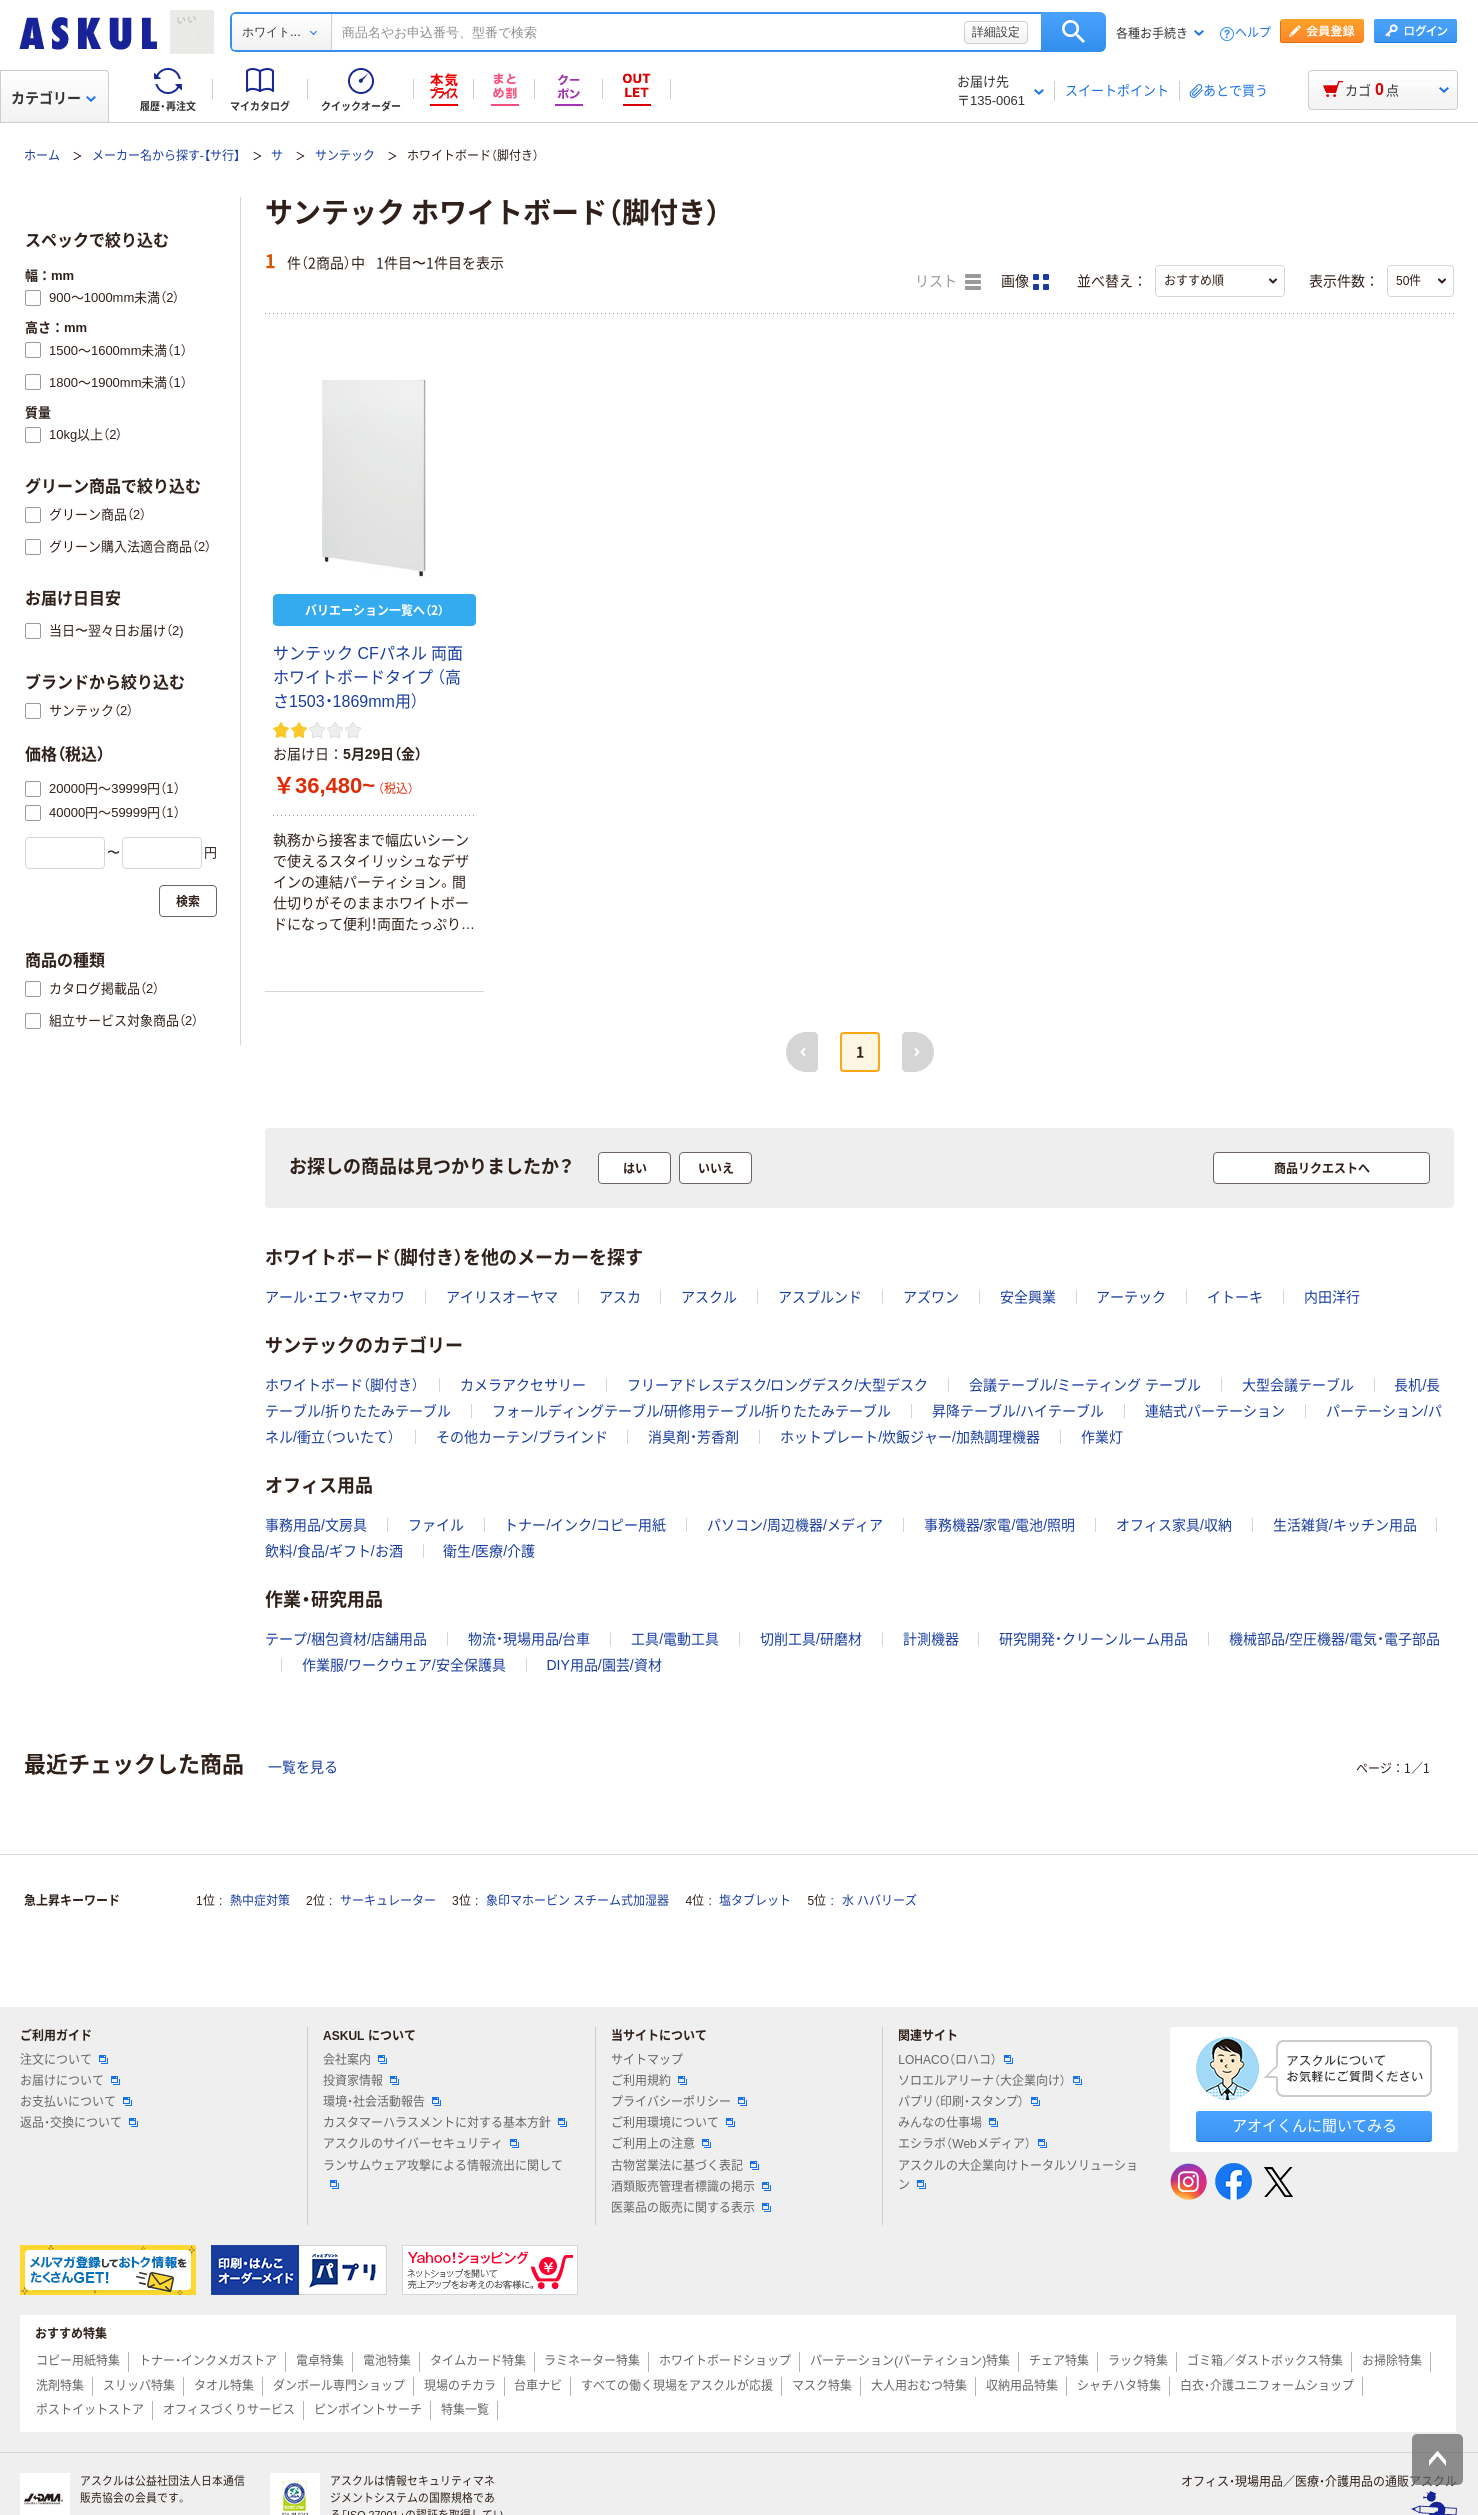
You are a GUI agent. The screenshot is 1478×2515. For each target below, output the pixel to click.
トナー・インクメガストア (208, 2361)
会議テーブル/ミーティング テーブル (1085, 1385)
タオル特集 (224, 2386)
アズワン (931, 1297)
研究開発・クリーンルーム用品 (1093, 1639)
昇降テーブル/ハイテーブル (1018, 1411)
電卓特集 (320, 2361)
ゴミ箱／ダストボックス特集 (1265, 2361)
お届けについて (70, 2081)
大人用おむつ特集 (919, 2386)
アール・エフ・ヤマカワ (335, 1297)
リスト (948, 282)
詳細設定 (996, 32)
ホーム (42, 156)
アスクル (709, 1297)
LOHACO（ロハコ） (955, 2060)
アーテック (1131, 1297)
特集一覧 (465, 2410)
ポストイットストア (90, 2410)
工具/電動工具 (675, 1639)
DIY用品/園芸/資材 (603, 1665)
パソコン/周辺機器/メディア (795, 1525)
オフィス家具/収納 (1174, 1525)
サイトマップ (647, 2060)
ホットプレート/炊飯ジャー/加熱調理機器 (910, 1437)
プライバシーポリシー (679, 2102)
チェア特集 (1059, 2361)
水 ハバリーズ (879, 1901)
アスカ (620, 1297)
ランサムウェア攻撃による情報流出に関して (443, 2174)
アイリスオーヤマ (502, 1297)
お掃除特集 (1392, 2361)
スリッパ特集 (139, 2386)
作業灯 (1102, 1437)
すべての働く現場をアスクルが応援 (677, 2386)
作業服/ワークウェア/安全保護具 (404, 1665)
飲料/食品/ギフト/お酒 (334, 1551)
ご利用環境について (673, 2123)
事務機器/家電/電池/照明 (1000, 1525)
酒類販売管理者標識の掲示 (691, 2187)
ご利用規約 (649, 2081)
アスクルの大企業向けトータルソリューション (1018, 2175)
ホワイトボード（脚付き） (342, 1385)
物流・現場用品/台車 (529, 1639)
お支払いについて (76, 2102)
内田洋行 (1332, 1297)
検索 (1073, 32)
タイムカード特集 (478, 2361)
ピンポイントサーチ (368, 2410)
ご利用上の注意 (661, 2144)
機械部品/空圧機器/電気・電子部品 (1334, 1639)
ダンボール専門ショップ (339, 2386)
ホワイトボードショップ (725, 2361)
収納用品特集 (1022, 2386)
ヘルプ (1253, 33)
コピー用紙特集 (78, 2361)
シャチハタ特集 (1119, 2386)
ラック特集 (1138, 2361)
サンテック (345, 156)
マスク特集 (822, 2386)
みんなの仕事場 (948, 2123)
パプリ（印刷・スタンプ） (969, 2102)
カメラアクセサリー (523, 1385)
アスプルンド (820, 1297)
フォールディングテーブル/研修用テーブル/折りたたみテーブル (692, 1411)
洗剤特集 (60, 2386)
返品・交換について (79, 2123)
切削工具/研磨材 (811, 1639)
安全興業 (1028, 1297)
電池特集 (387, 2361)
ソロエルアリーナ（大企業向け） (990, 2081)
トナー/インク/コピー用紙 (585, 1525)
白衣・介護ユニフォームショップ (1267, 2386)
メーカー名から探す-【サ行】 (166, 156)
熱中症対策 (260, 1901)
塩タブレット (755, 1901)
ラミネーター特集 (592, 2361)
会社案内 (355, 2060)
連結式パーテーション (1215, 1411)
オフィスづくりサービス (229, 2410)
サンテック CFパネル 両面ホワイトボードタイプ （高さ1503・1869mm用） (368, 677)
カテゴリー (53, 98)
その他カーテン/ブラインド (522, 1437)
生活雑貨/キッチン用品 (1345, 1525)
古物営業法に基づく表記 (685, 2166)
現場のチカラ (460, 2386)
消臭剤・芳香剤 (693, 1437)
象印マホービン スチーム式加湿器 (577, 1901)
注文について (64, 2060)
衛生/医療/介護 (489, 1551)
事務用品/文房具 (316, 1525)
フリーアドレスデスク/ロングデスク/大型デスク (778, 1385)
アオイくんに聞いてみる (1314, 2125)
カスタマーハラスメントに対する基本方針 (445, 2123)
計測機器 (931, 1639)
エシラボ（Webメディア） (972, 2144)
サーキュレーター (388, 1901)
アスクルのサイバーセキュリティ (421, 2144)
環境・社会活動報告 (382, 2102)
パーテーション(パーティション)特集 (910, 2361)
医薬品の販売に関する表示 (691, 2208)
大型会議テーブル (1298, 1385)
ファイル (436, 1525)
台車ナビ (538, 2386)
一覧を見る (303, 1767)
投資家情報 (361, 2081)
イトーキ (1235, 1297)
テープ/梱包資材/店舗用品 (346, 1639)
